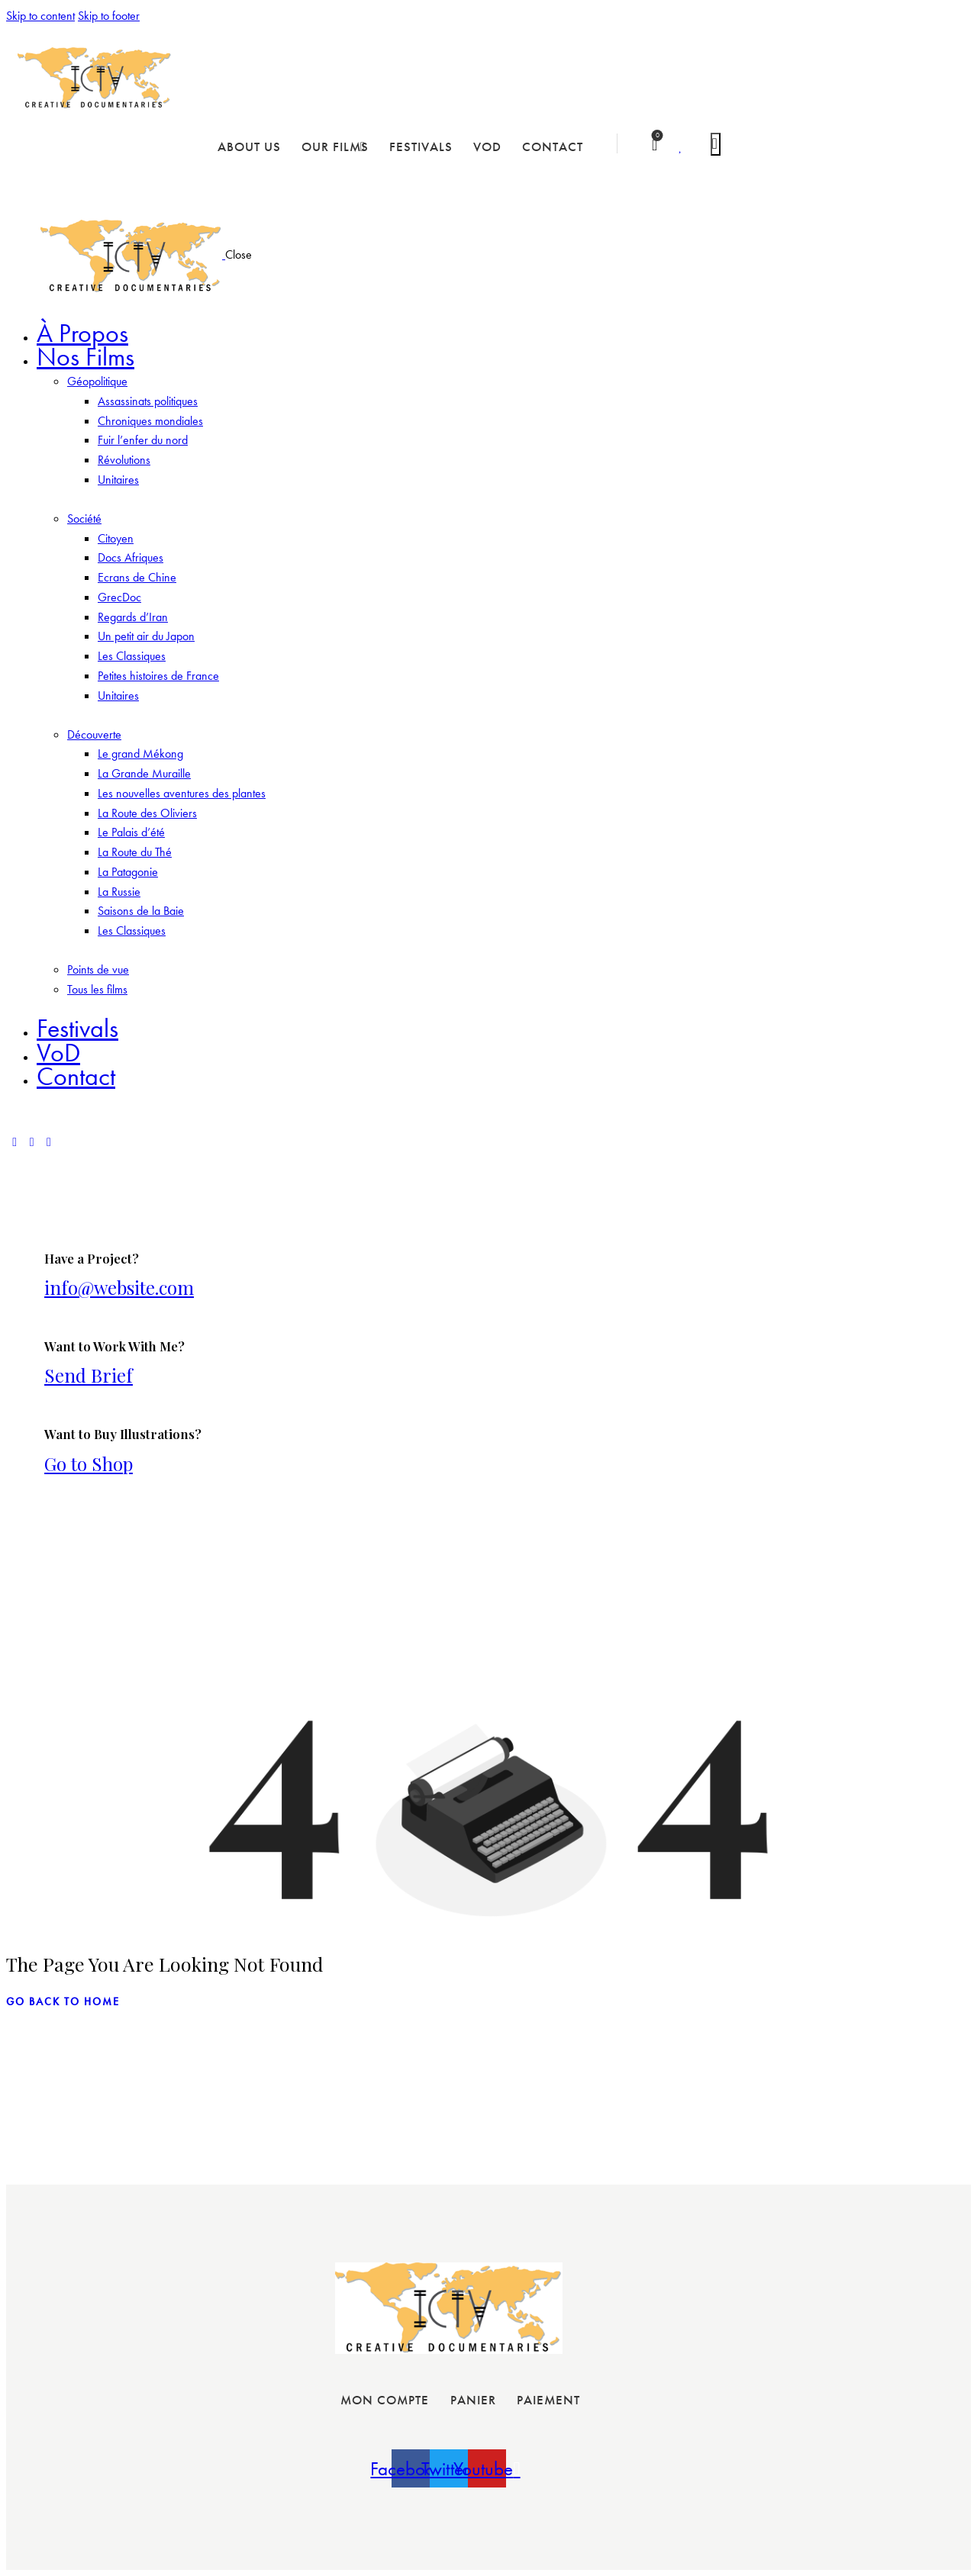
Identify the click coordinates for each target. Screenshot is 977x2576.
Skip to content (40, 16)
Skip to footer (109, 16)
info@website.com (119, 1287)
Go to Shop (88, 1463)
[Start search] (716, 144)
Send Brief (88, 1375)
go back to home (63, 2001)
